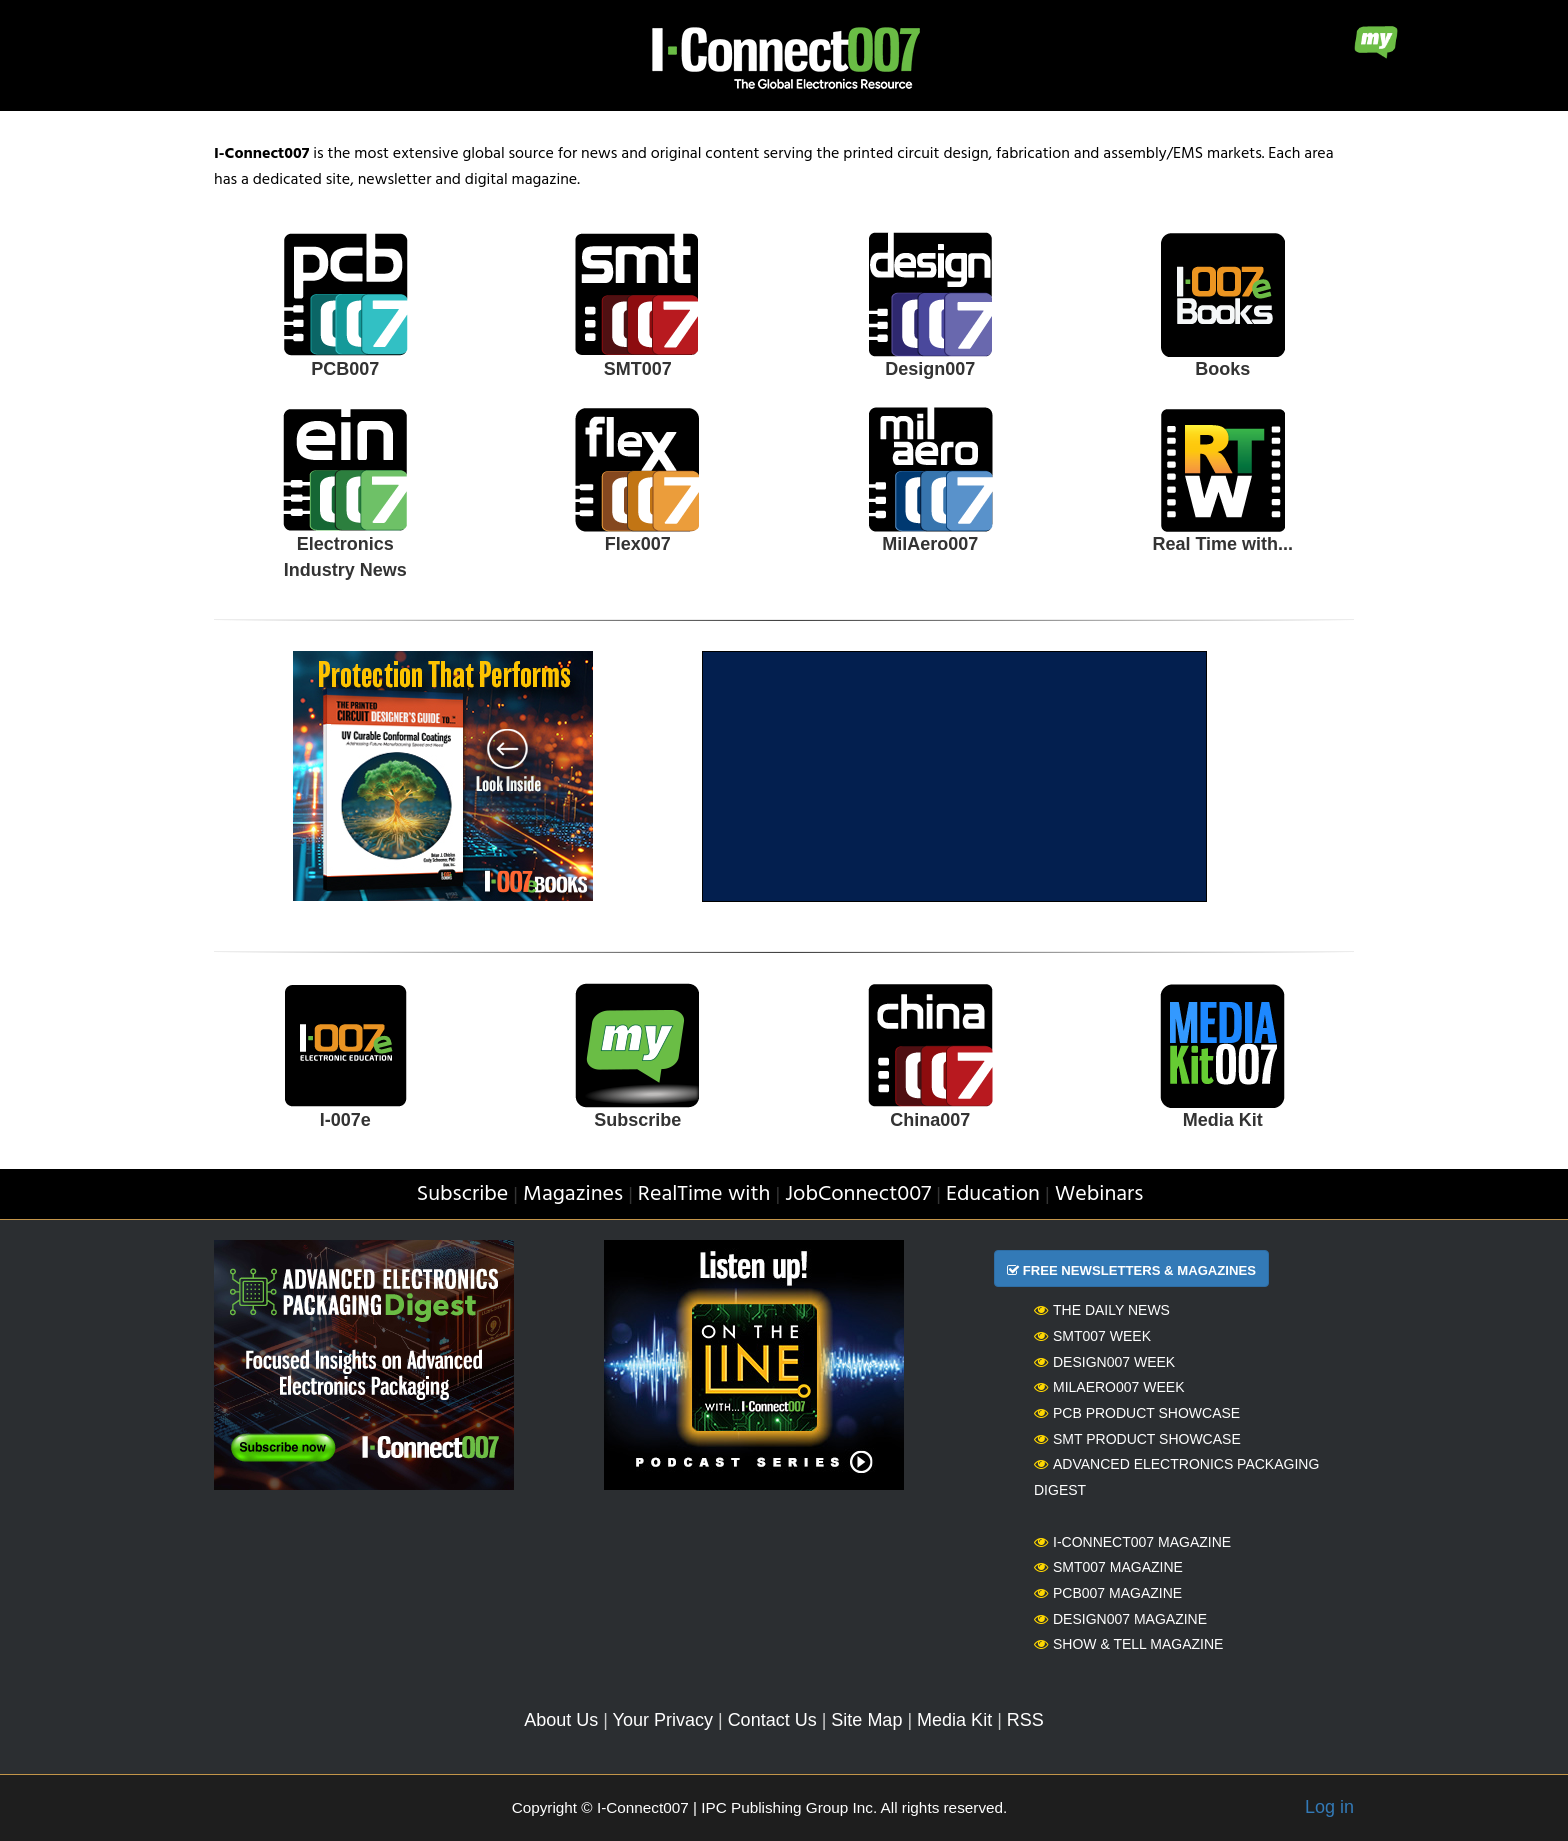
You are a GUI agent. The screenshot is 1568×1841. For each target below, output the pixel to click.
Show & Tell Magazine (1128, 1644)
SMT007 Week (1092, 1336)
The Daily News (1102, 1310)
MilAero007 (930, 544)
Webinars (1099, 1194)
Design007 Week (1104, 1362)
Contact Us (772, 1720)
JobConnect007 (858, 1194)
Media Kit (1223, 1120)
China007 (930, 1120)
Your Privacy (663, 1720)
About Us (561, 1720)
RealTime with (704, 1194)
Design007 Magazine (1120, 1619)
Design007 (930, 369)
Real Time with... (1222, 544)
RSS (1025, 1720)
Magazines (573, 1194)
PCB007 (345, 369)
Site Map (866, 1720)
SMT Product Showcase (1137, 1439)
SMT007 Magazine (1108, 1567)
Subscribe (637, 1120)
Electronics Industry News (345, 557)
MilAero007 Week (1109, 1387)
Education (993, 1194)
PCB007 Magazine (1108, 1593)
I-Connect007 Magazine (1132, 1542)
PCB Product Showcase (1137, 1413)
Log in (1329, 1807)
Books (1222, 369)
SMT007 (638, 369)
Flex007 (638, 544)
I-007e (345, 1120)
